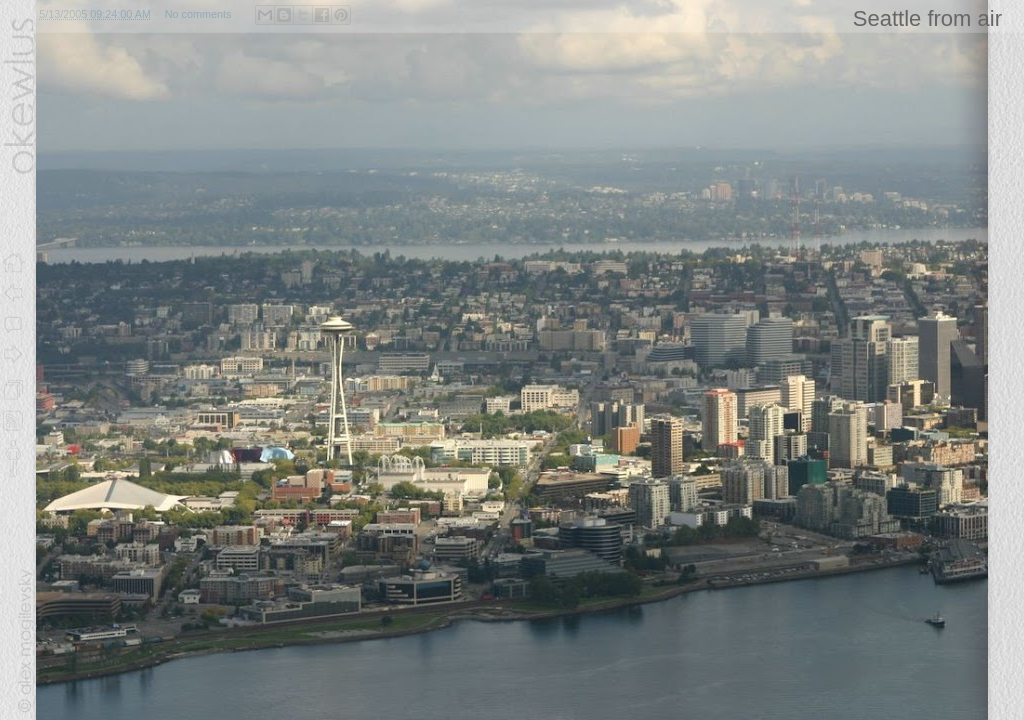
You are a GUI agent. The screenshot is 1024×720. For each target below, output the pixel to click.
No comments (198, 14)
